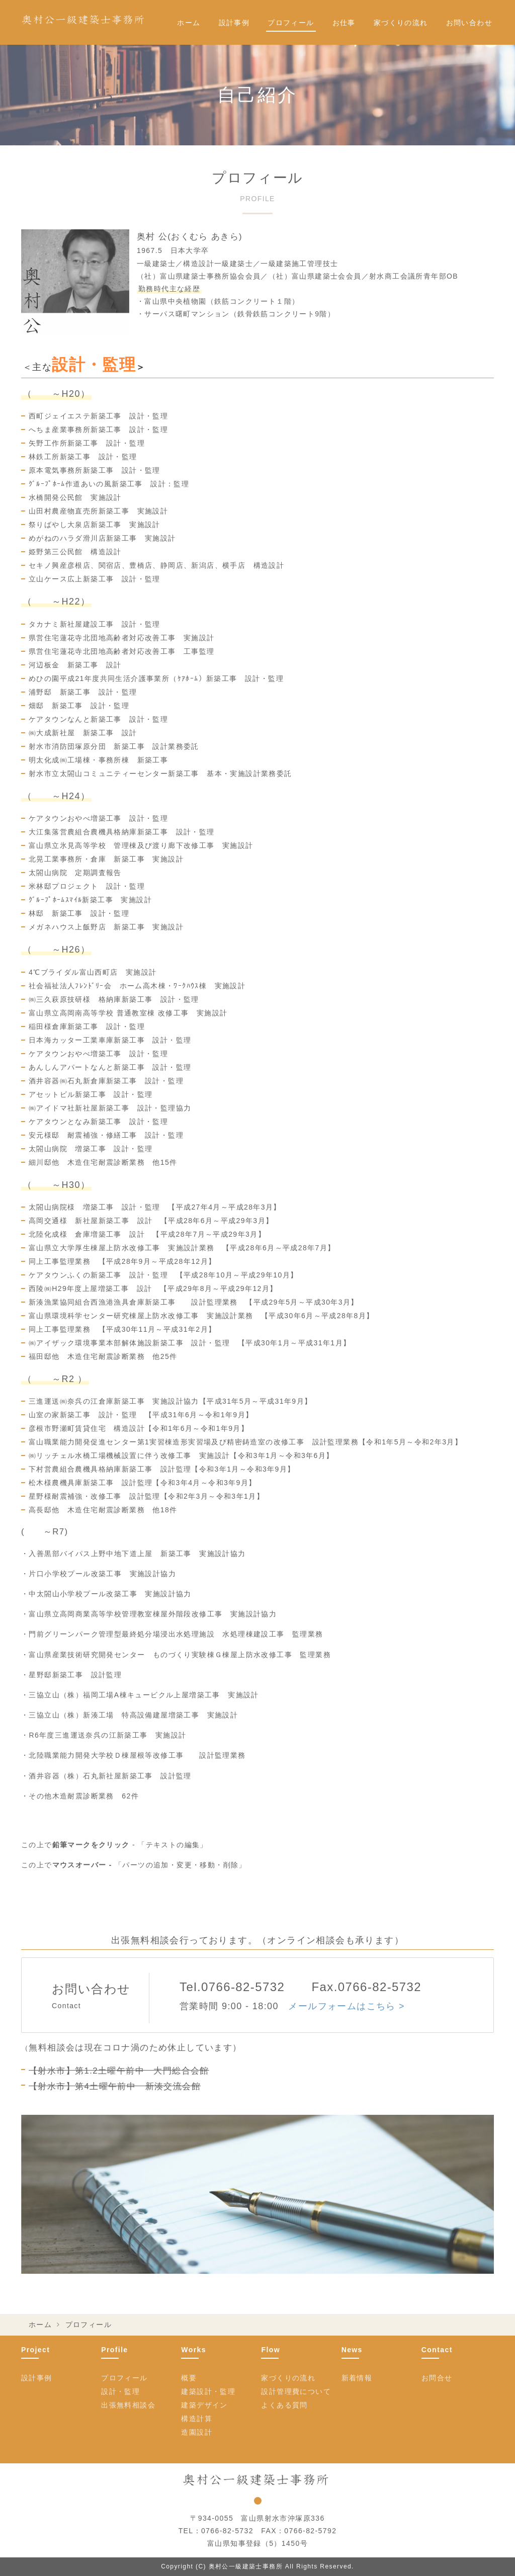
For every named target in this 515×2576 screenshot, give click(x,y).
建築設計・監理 (208, 2391)
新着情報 (357, 2378)
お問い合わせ (469, 23)
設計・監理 (120, 2391)
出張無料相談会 (128, 2405)
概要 (189, 2378)
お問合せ (437, 2378)
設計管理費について (296, 2391)
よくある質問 (284, 2405)
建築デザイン (204, 2405)
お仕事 (344, 23)
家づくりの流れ (401, 23)
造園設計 (196, 2432)
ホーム (188, 23)
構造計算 (196, 2419)
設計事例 (234, 23)
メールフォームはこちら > (346, 2006)
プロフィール (291, 23)
